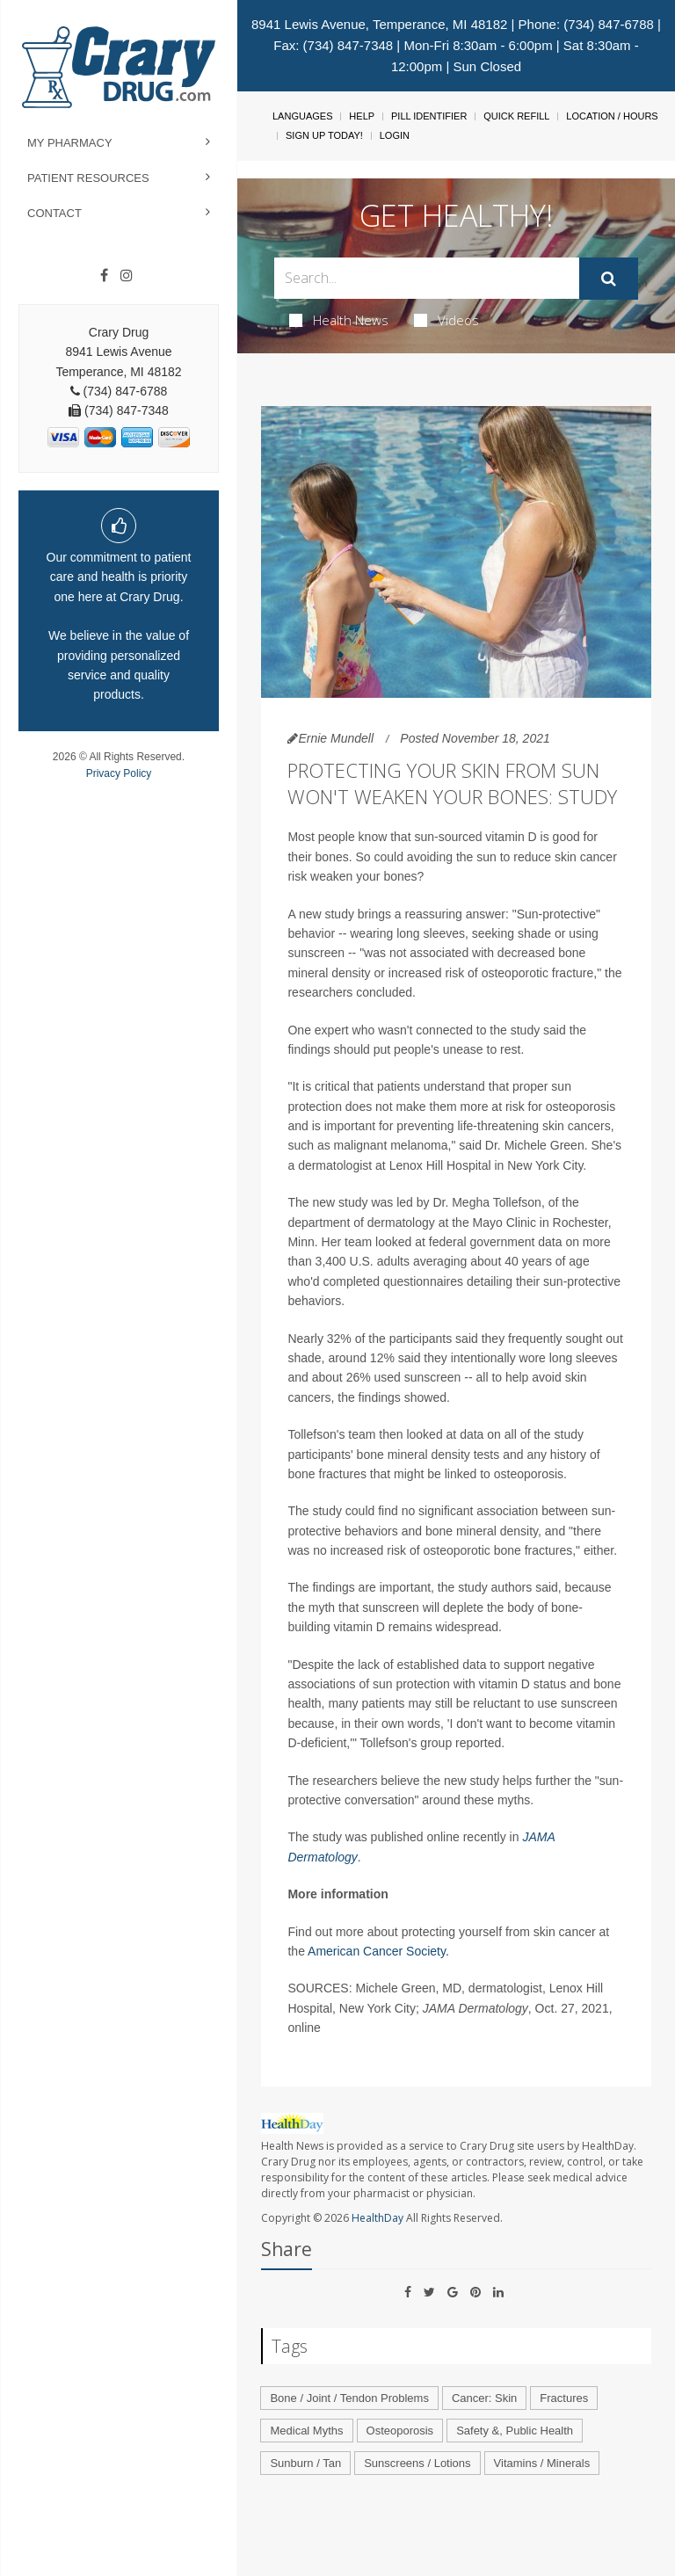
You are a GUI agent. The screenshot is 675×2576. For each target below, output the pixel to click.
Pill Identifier (429, 116)
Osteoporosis (400, 2430)
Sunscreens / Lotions (417, 2463)
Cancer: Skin (484, 2398)
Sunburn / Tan (305, 2463)
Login (395, 135)
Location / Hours (611, 116)
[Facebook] (104, 276)
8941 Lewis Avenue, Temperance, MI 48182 (379, 24)
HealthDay (377, 2217)
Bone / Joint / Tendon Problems (349, 2398)
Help (361, 116)
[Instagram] (126, 276)
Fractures (564, 2398)
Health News (338, 320)
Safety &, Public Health (514, 2430)
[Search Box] (426, 278)
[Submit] (608, 279)
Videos (446, 320)
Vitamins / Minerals (542, 2463)
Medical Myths (306, 2430)
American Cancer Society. (378, 1951)
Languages (302, 116)
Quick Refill (516, 116)
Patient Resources (88, 178)
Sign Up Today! (324, 135)
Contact (54, 213)
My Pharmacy (69, 142)
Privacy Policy (119, 773)
